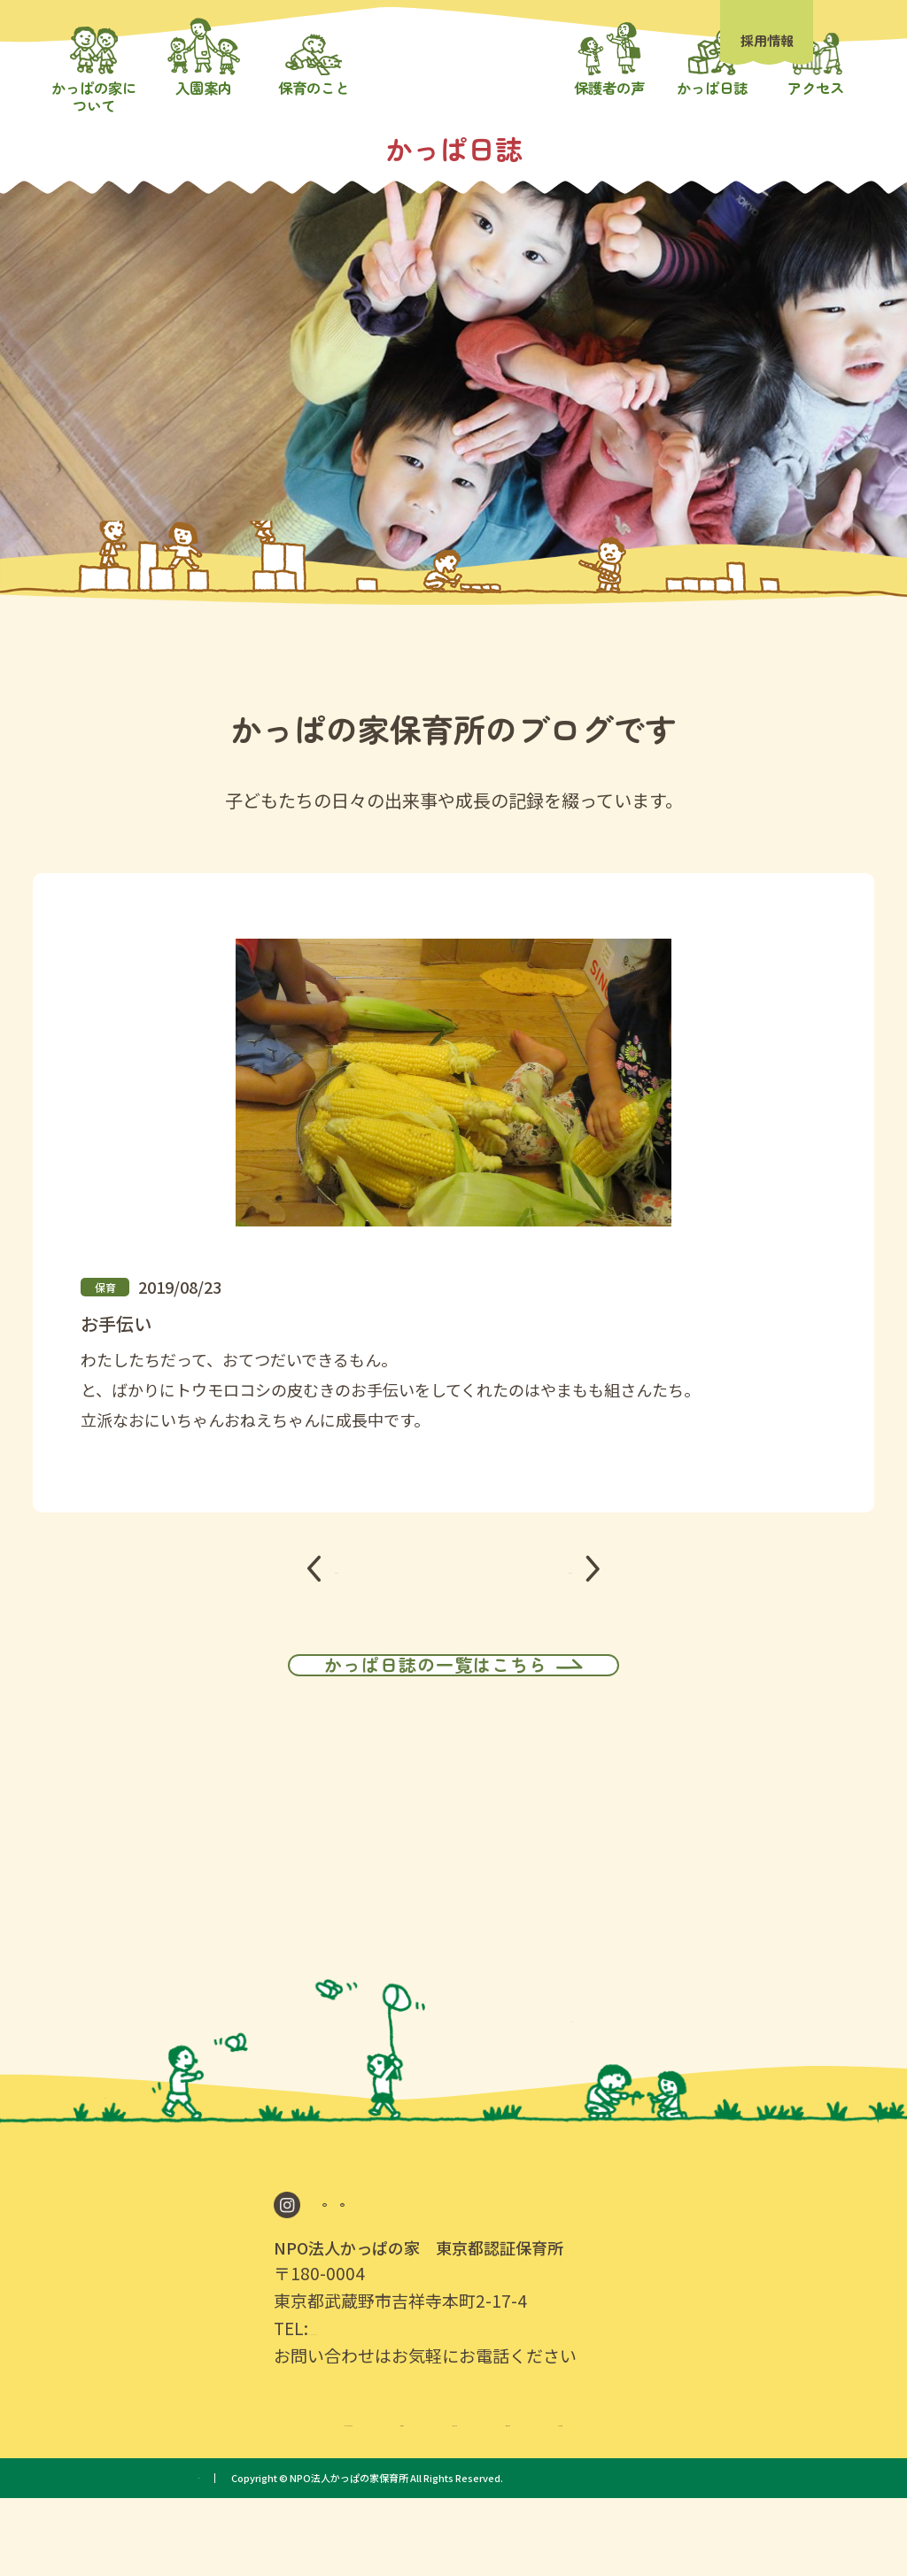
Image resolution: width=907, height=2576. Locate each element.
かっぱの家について (205, 2496)
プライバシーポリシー (247, 2556)
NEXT (551, 1616)
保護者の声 (605, 2496)
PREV (355, 1616)
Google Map (383, 2275)
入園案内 (357, 2496)
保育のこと (477, 2496)
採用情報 (767, 40)
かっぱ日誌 (733, 2496)
